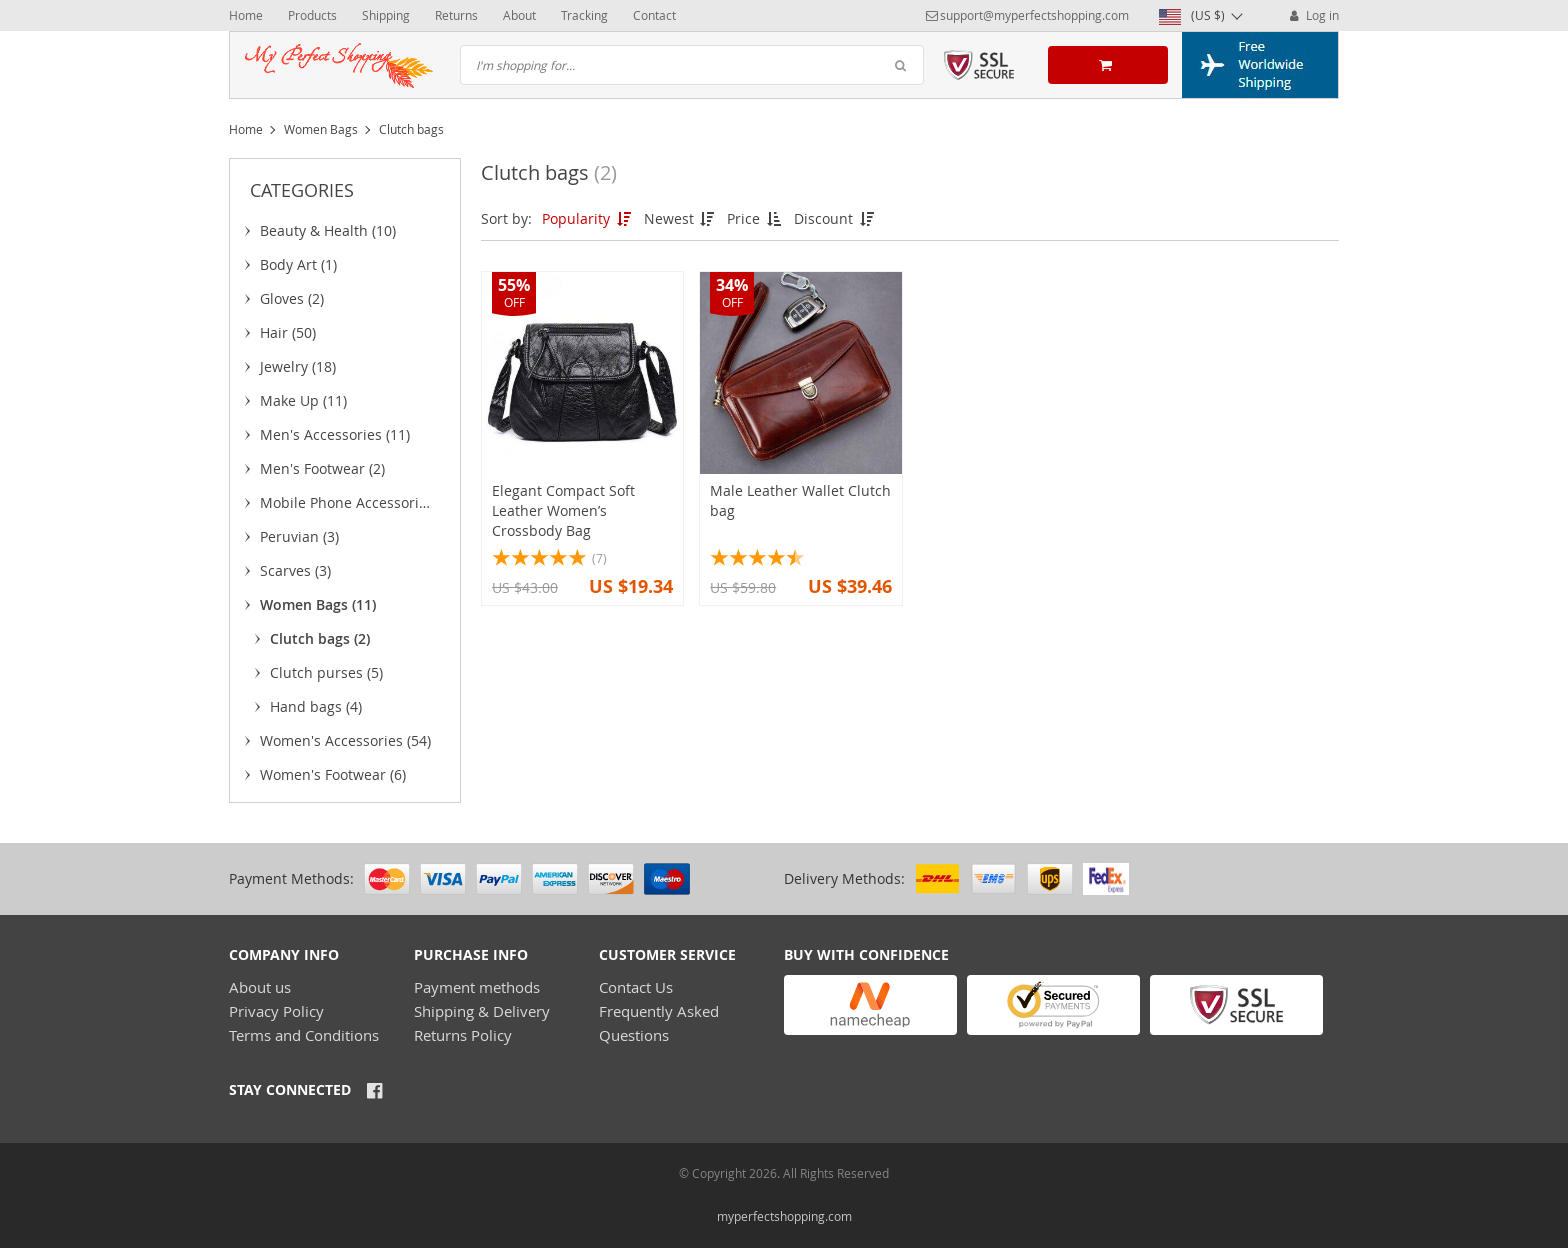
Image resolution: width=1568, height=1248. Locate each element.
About (519, 15)
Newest (681, 218)
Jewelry (298, 366)
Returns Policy (463, 1035)
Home (246, 15)
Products (312, 15)
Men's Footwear (322, 468)
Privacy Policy (276, 1011)
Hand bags (316, 706)
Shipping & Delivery (482, 1011)
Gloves (292, 298)
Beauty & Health (328, 230)
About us (260, 987)
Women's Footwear (333, 774)
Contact (654, 15)
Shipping (386, 15)
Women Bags (321, 129)
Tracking (584, 15)
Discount (835, 218)
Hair (288, 332)
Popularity (588, 218)
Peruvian (299, 536)
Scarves (295, 570)
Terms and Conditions (304, 1035)
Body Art (298, 264)
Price (755, 218)
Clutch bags (320, 638)
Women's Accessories (345, 740)
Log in (1312, 15)
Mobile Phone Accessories (347, 506)
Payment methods (477, 987)
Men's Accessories (335, 434)
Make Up (303, 400)
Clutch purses (326, 672)
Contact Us (636, 987)
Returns (456, 15)
